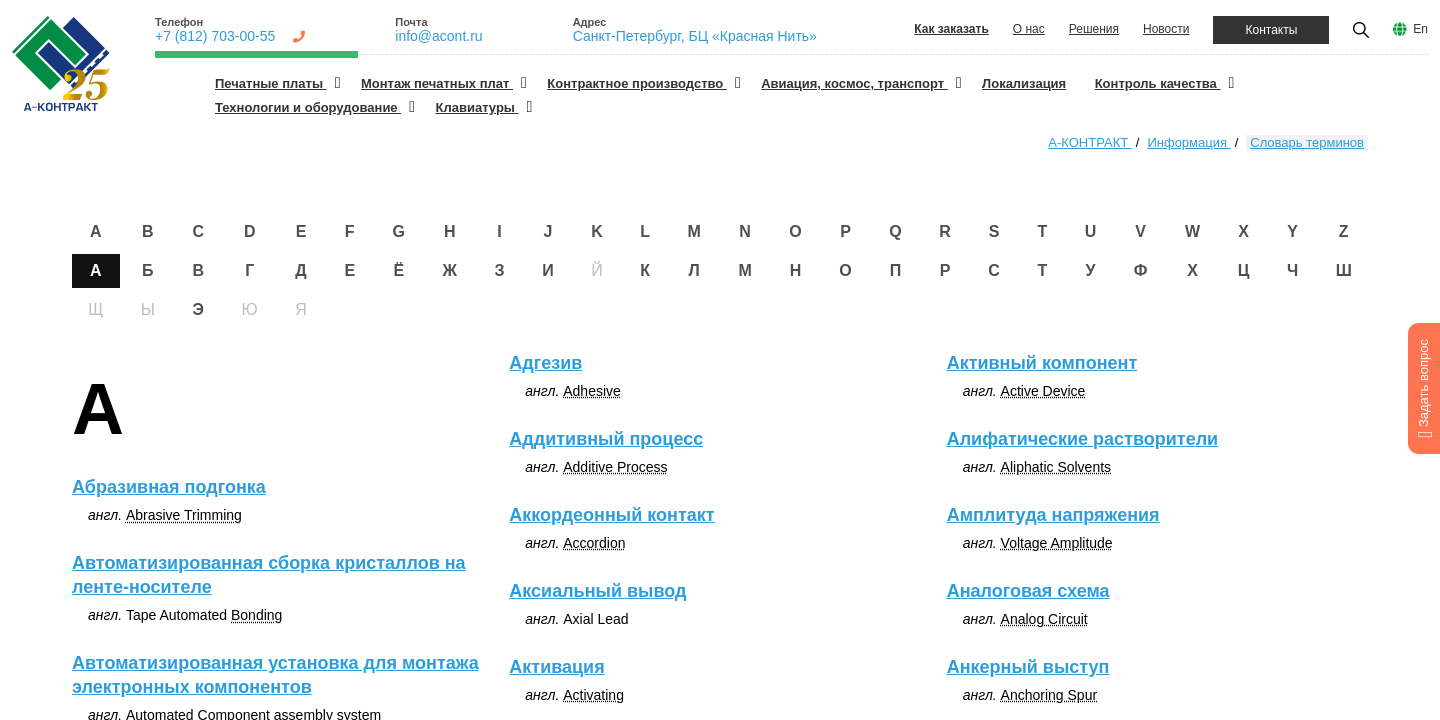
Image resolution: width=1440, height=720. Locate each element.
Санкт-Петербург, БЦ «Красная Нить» (695, 36)
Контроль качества (1158, 83)
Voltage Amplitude (1057, 543)
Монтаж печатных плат (437, 83)
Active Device (1043, 391)
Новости (1166, 29)
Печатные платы (271, 83)
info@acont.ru (438, 36)
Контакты (1271, 30)
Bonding (256, 615)
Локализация (1024, 83)
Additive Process (615, 467)
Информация (1188, 142)
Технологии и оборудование (308, 107)
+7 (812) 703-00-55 (215, 36)
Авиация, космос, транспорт (854, 83)
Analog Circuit (1044, 619)
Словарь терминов (1307, 142)
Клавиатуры (477, 107)
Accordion (594, 543)
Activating (593, 695)
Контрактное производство (637, 83)
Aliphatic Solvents (1056, 467)
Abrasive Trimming (184, 515)
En (1420, 29)
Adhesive (592, 391)
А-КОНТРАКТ (1089, 142)
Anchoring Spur (1049, 695)
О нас (1029, 29)
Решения (1094, 29)
